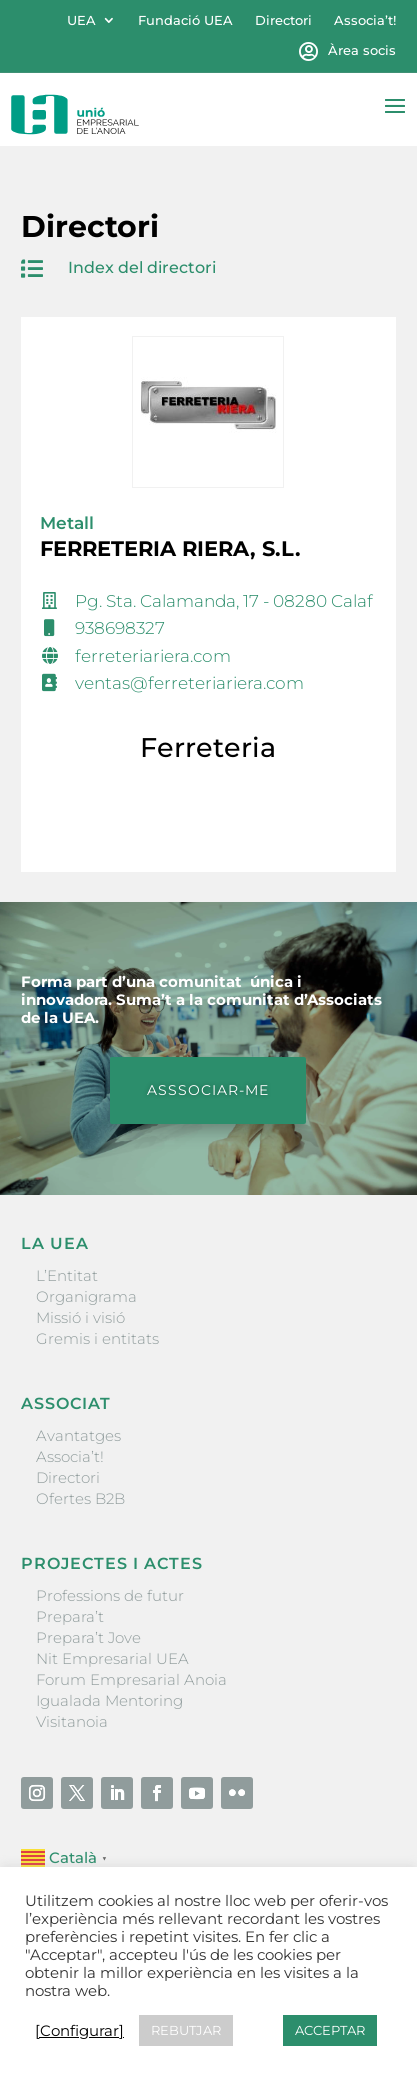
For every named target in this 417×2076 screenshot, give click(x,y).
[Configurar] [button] (79, 2031)
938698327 (120, 628)
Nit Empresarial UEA (112, 1658)
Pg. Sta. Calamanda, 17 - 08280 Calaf (224, 601)
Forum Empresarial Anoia (131, 1679)
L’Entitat (67, 1275)
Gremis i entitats (97, 1338)
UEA (81, 20)
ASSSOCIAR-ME (208, 1090)
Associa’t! (365, 20)
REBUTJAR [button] (186, 2030)
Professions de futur (110, 1595)
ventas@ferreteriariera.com (189, 683)
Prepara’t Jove (88, 1637)
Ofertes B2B (80, 1498)
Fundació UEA (185, 20)
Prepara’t (70, 1616)
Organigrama (86, 1296)
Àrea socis (362, 50)
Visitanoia (72, 1721)
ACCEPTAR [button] (330, 2030)
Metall (67, 523)
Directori (283, 20)
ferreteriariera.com (153, 656)
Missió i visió (80, 1317)
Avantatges (78, 1435)
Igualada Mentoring (109, 1700)
